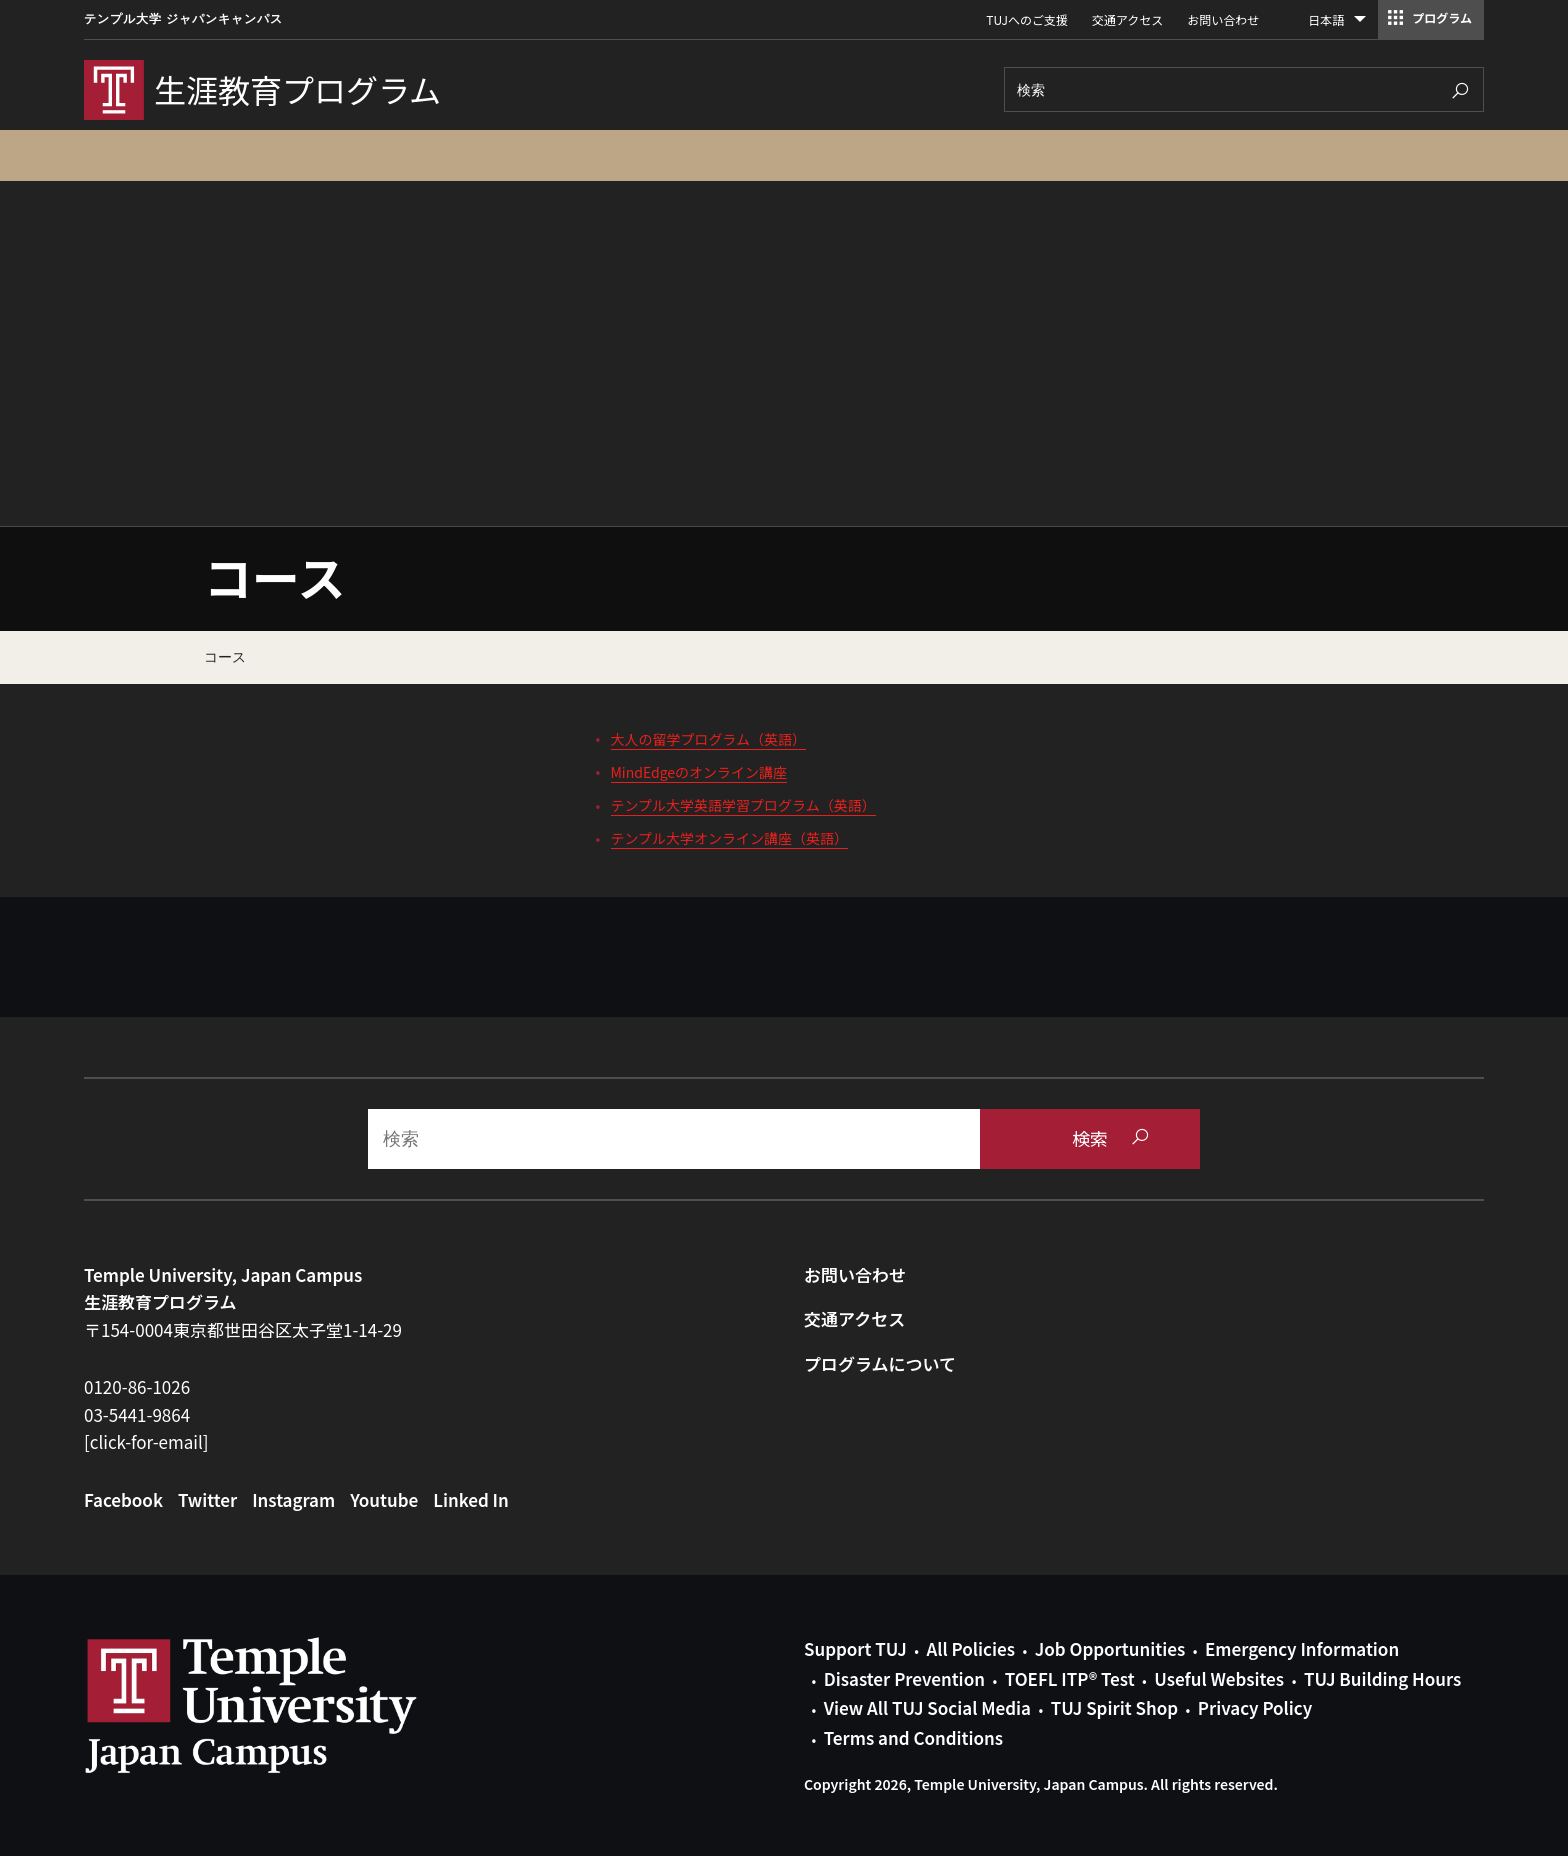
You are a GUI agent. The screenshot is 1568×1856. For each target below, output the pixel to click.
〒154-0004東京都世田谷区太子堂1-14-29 (243, 1329)
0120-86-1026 (137, 1386)
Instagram (293, 1499)
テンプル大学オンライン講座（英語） (730, 838)
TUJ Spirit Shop (1114, 1707)
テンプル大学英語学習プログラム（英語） (743, 805)
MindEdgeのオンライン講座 (699, 772)
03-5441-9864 (137, 1414)
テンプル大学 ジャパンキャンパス (183, 19)
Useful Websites (1219, 1678)
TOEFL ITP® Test (1070, 1678)
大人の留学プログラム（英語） (709, 739)
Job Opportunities (1110, 1648)
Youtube (384, 1499)
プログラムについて (880, 1363)
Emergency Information (1302, 1648)
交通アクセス (1127, 19)
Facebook (123, 1499)
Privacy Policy (1255, 1707)
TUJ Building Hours (1382, 1678)
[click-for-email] (146, 1441)
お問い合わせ (1223, 19)
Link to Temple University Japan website (284, 1705)
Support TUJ (855, 1648)
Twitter (207, 1499)
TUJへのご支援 (1027, 19)
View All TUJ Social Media (927, 1707)
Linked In (471, 1499)
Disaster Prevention (904, 1678)
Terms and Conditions (913, 1737)
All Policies (971, 1648)
